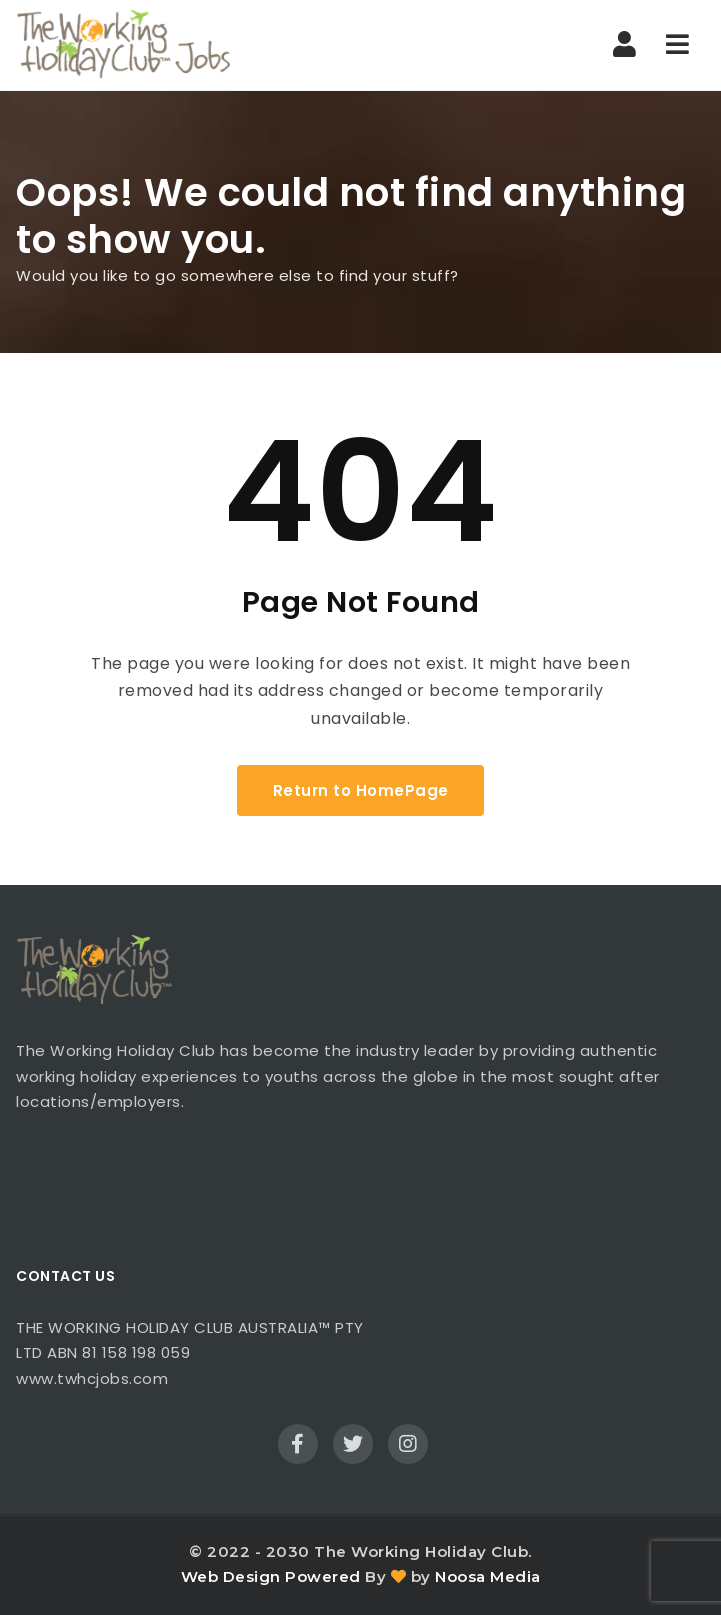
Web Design (231, 1576)
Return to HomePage (361, 790)
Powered (323, 1576)
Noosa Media (488, 1576)
